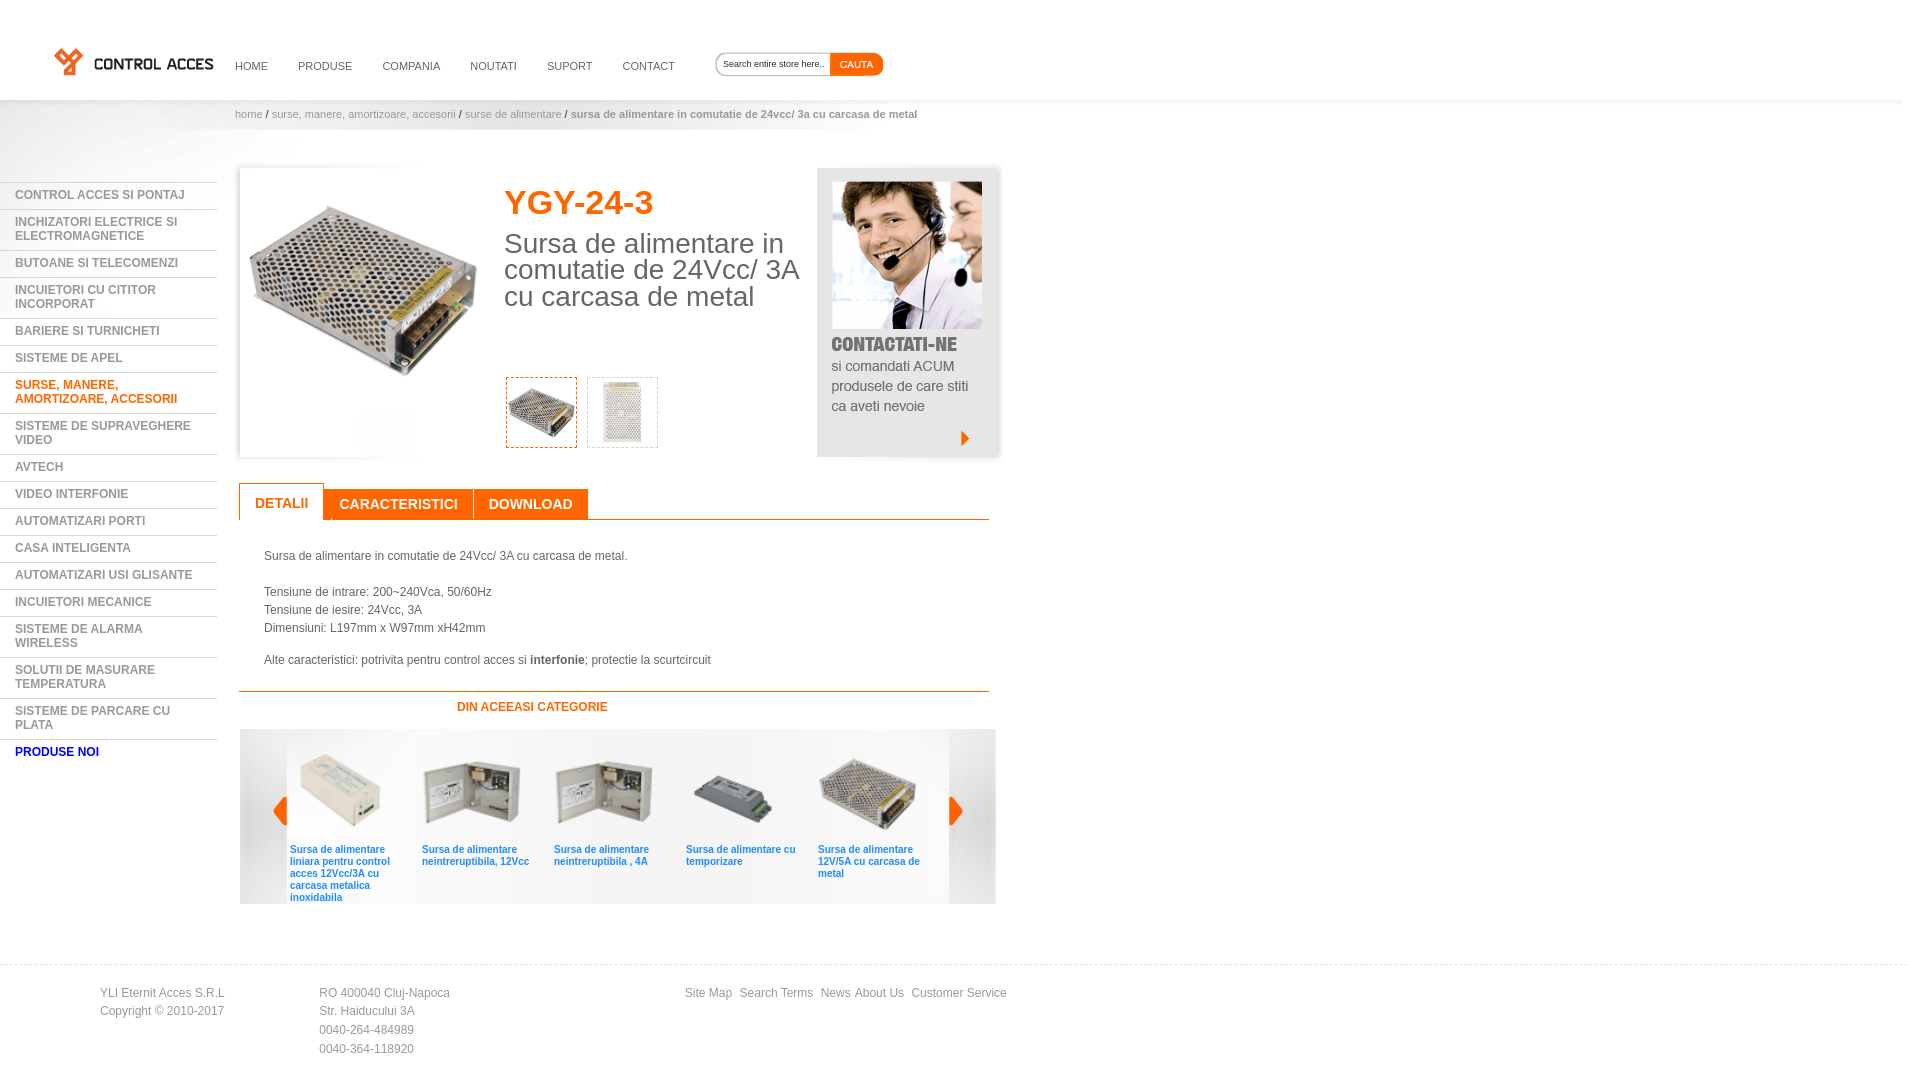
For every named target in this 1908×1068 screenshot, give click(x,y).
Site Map (708, 993)
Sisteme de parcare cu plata (92, 718)
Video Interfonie (71, 494)
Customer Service (958, 993)
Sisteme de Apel (69, 358)
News (836, 993)
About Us (879, 993)
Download (531, 504)
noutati (493, 66)
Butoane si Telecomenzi (96, 263)
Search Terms (777, 993)
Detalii (281, 503)
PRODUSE (325, 66)
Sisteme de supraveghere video (103, 433)
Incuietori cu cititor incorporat (85, 297)
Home (249, 114)
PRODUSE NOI (57, 752)
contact (649, 66)
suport (570, 66)
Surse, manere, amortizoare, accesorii (364, 114)
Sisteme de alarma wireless (79, 636)
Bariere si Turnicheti (87, 331)
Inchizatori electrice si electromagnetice (96, 229)
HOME (251, 66)
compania (411, 66)
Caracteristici (398, 504)
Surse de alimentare (513, 114)
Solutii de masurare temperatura (85, 677)
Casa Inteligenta (73, 548)
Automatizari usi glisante (104, 575)
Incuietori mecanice (83, 602)
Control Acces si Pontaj (100, 195)
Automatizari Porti (80, 521)
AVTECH (39, 467)
